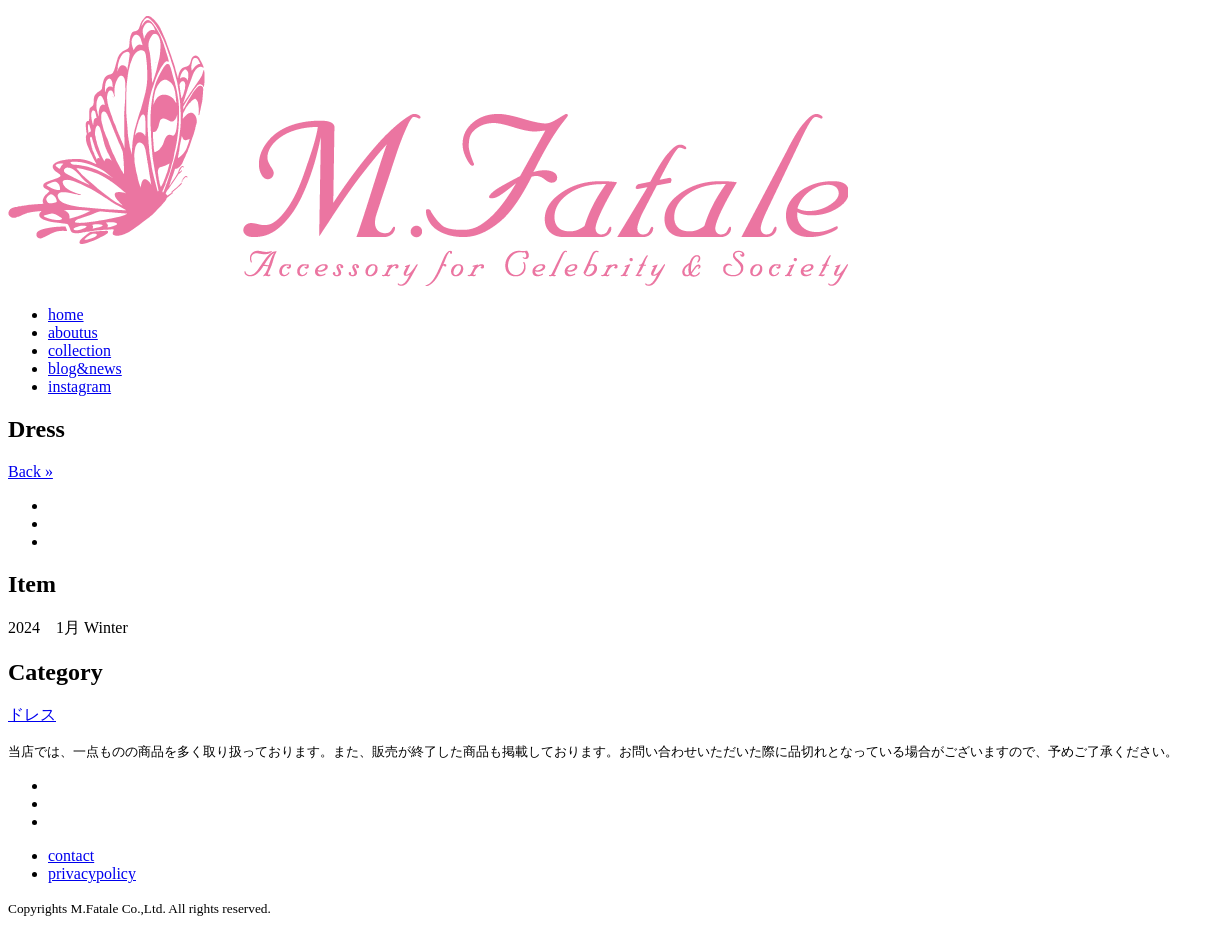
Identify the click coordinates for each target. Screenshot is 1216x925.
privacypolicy (92, 873)
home (66, 314)
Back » (30, 471)
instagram (79, 386)
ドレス (32, 714)
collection (79, 350)
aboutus (73, 332)
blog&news (85, 368)
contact (71, 855)
